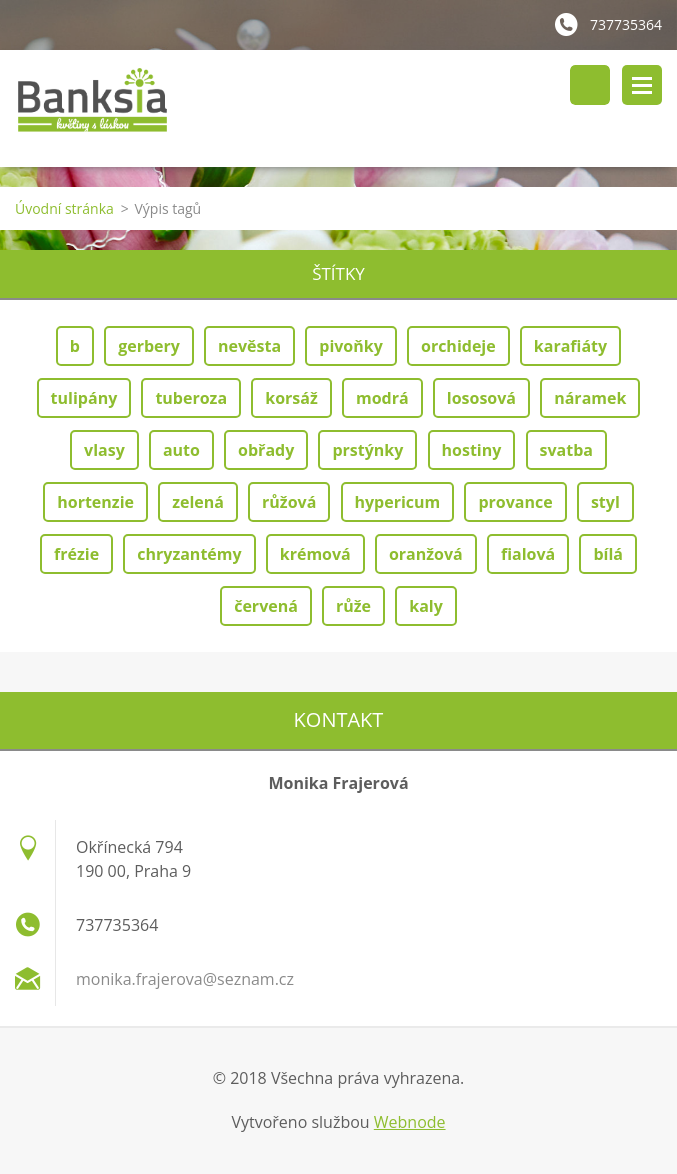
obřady (266, 450)
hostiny (472, 450)
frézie (76, 554)
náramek (590, 398)
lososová (481, 398)
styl (605, 502)
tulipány (84, 398)
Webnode (410, 1122)
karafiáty (570, 346)
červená (266, 606)
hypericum (398, 502)
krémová (315, 554)
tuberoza (191, 398)
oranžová (426, 554)
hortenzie (95, 502)
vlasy (104, 450)
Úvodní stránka (64, 208)
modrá (382, 398)
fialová (528, 554)
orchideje (458, 346)
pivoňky (351, 346)
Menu (642, 85)
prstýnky (367, 450)
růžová (289, 502)
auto (181, 450)
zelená (198, 502)
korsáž (291, 398)
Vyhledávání (590, 85)
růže (353, 606)
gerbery (149, 346)
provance (515, 502)
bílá (608, 554)
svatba (566, 450)
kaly (426, 606)
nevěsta (249, 346)
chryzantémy (189, 554)
